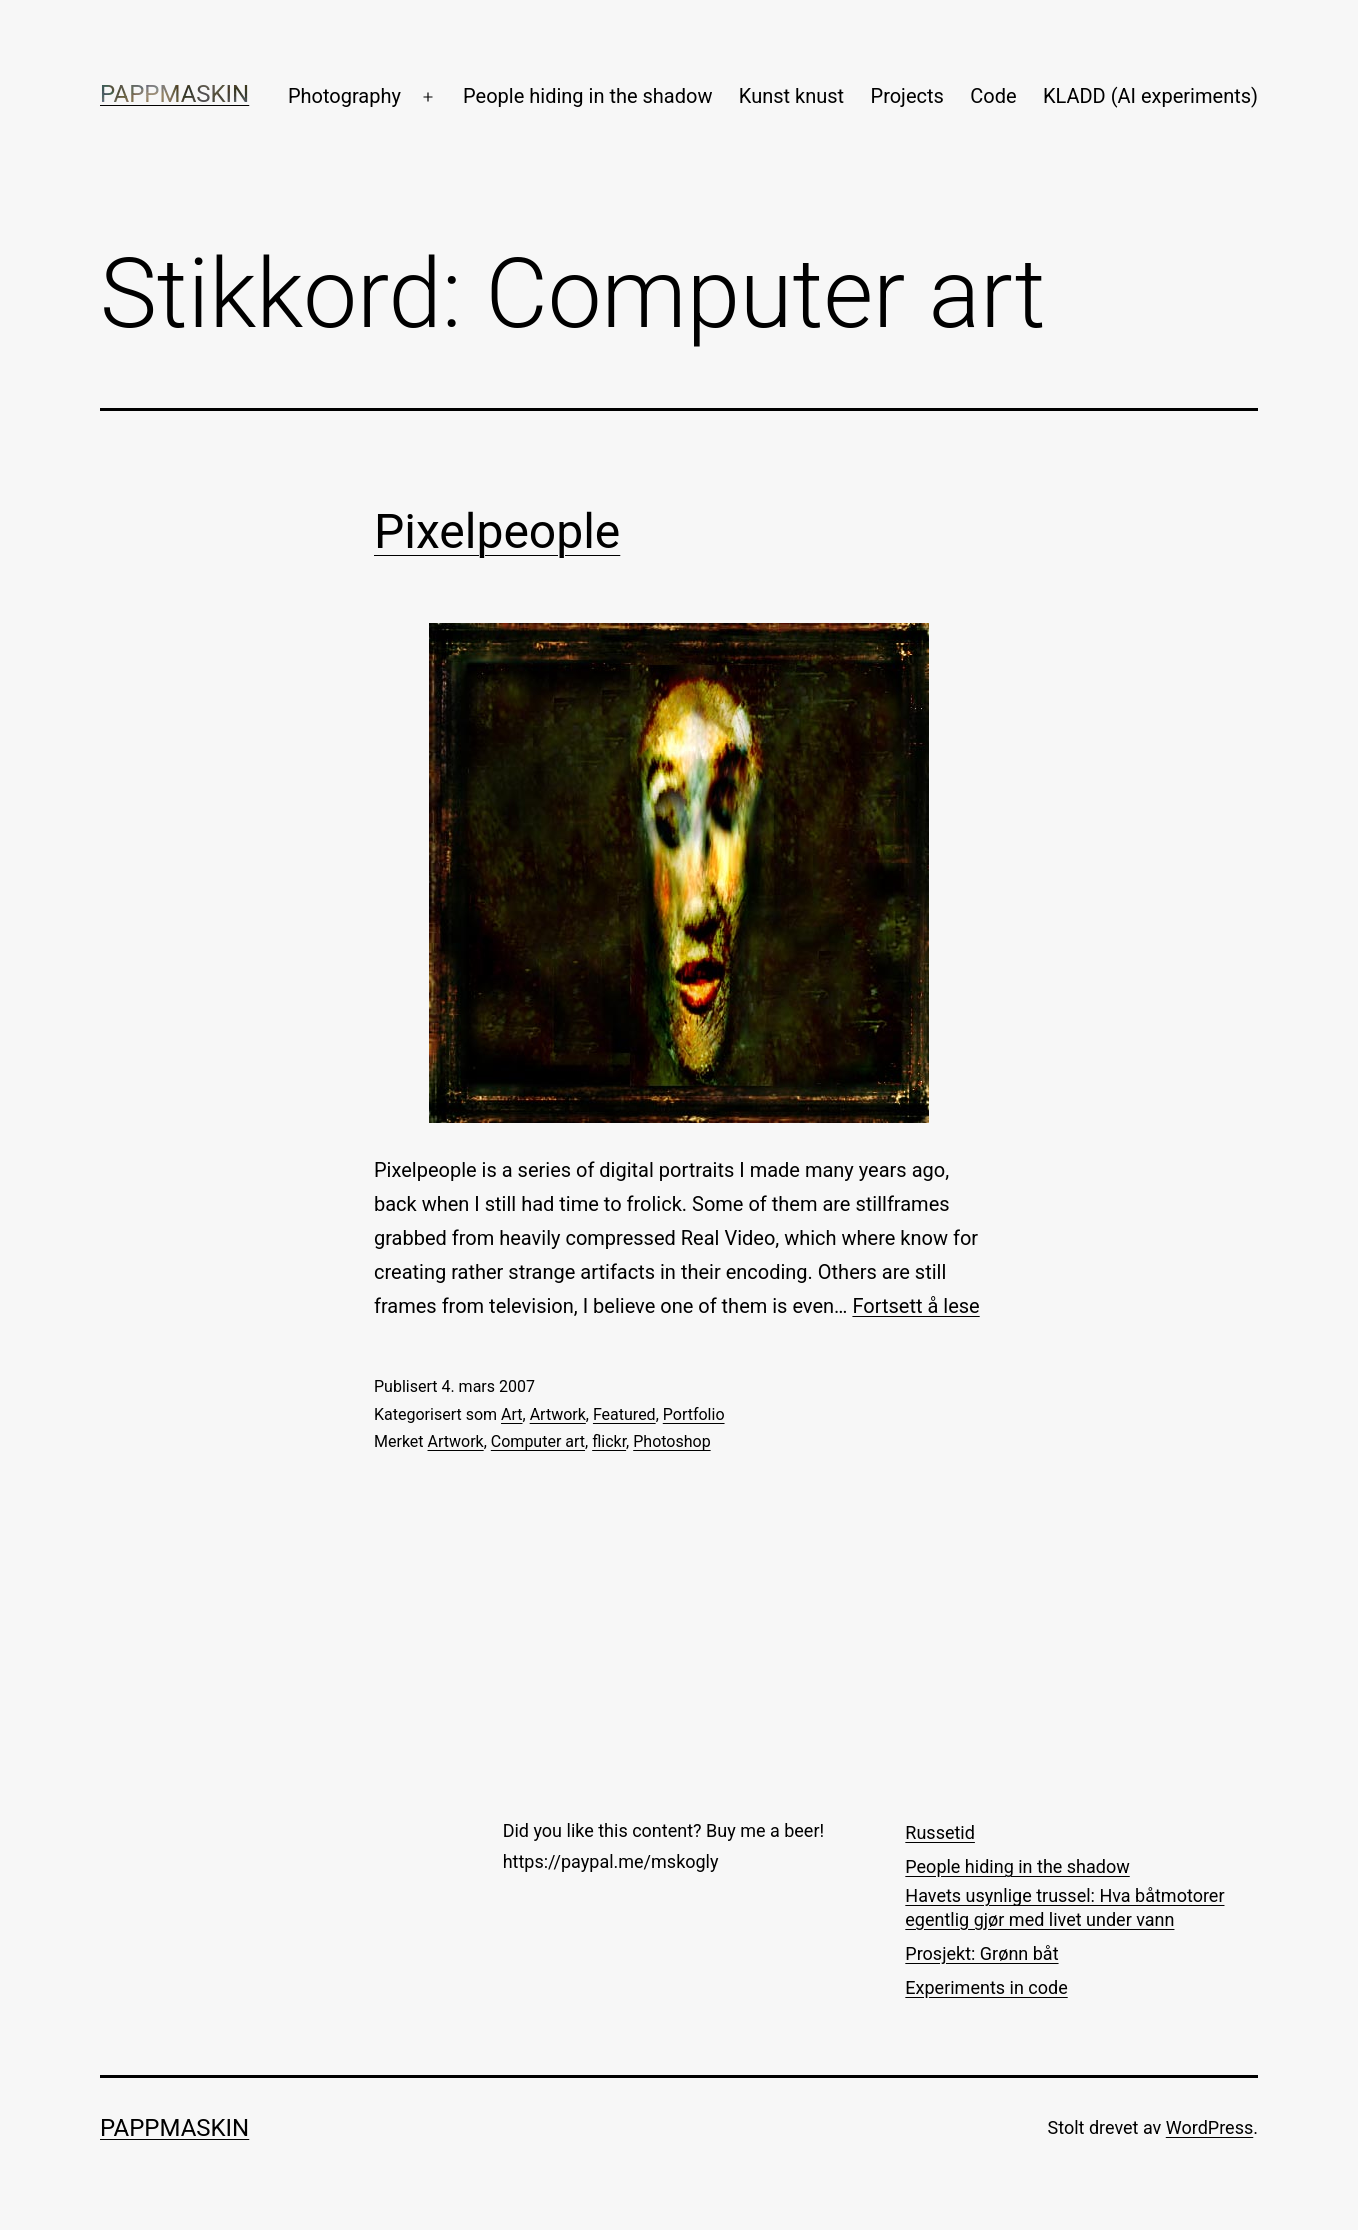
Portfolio (694, 1414)
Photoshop (671, 1441)
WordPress (1209, 2127)
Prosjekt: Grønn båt (981, 1953)
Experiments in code (986, 1987)
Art (511, 1414)
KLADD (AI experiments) (1150, 96)
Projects (907, 96)
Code (993, 96)
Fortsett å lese (915, 1306)
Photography (344, 96)
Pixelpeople (497, 531)
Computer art (538, 1441)
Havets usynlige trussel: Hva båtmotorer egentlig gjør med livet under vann (1064, 1907)
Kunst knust (791, 96)
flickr (609, 1441)
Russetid (940, 1832)
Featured (624, 1414)
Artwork (558, 1414)
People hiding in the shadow (587, 96)
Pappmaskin (174, 94)
